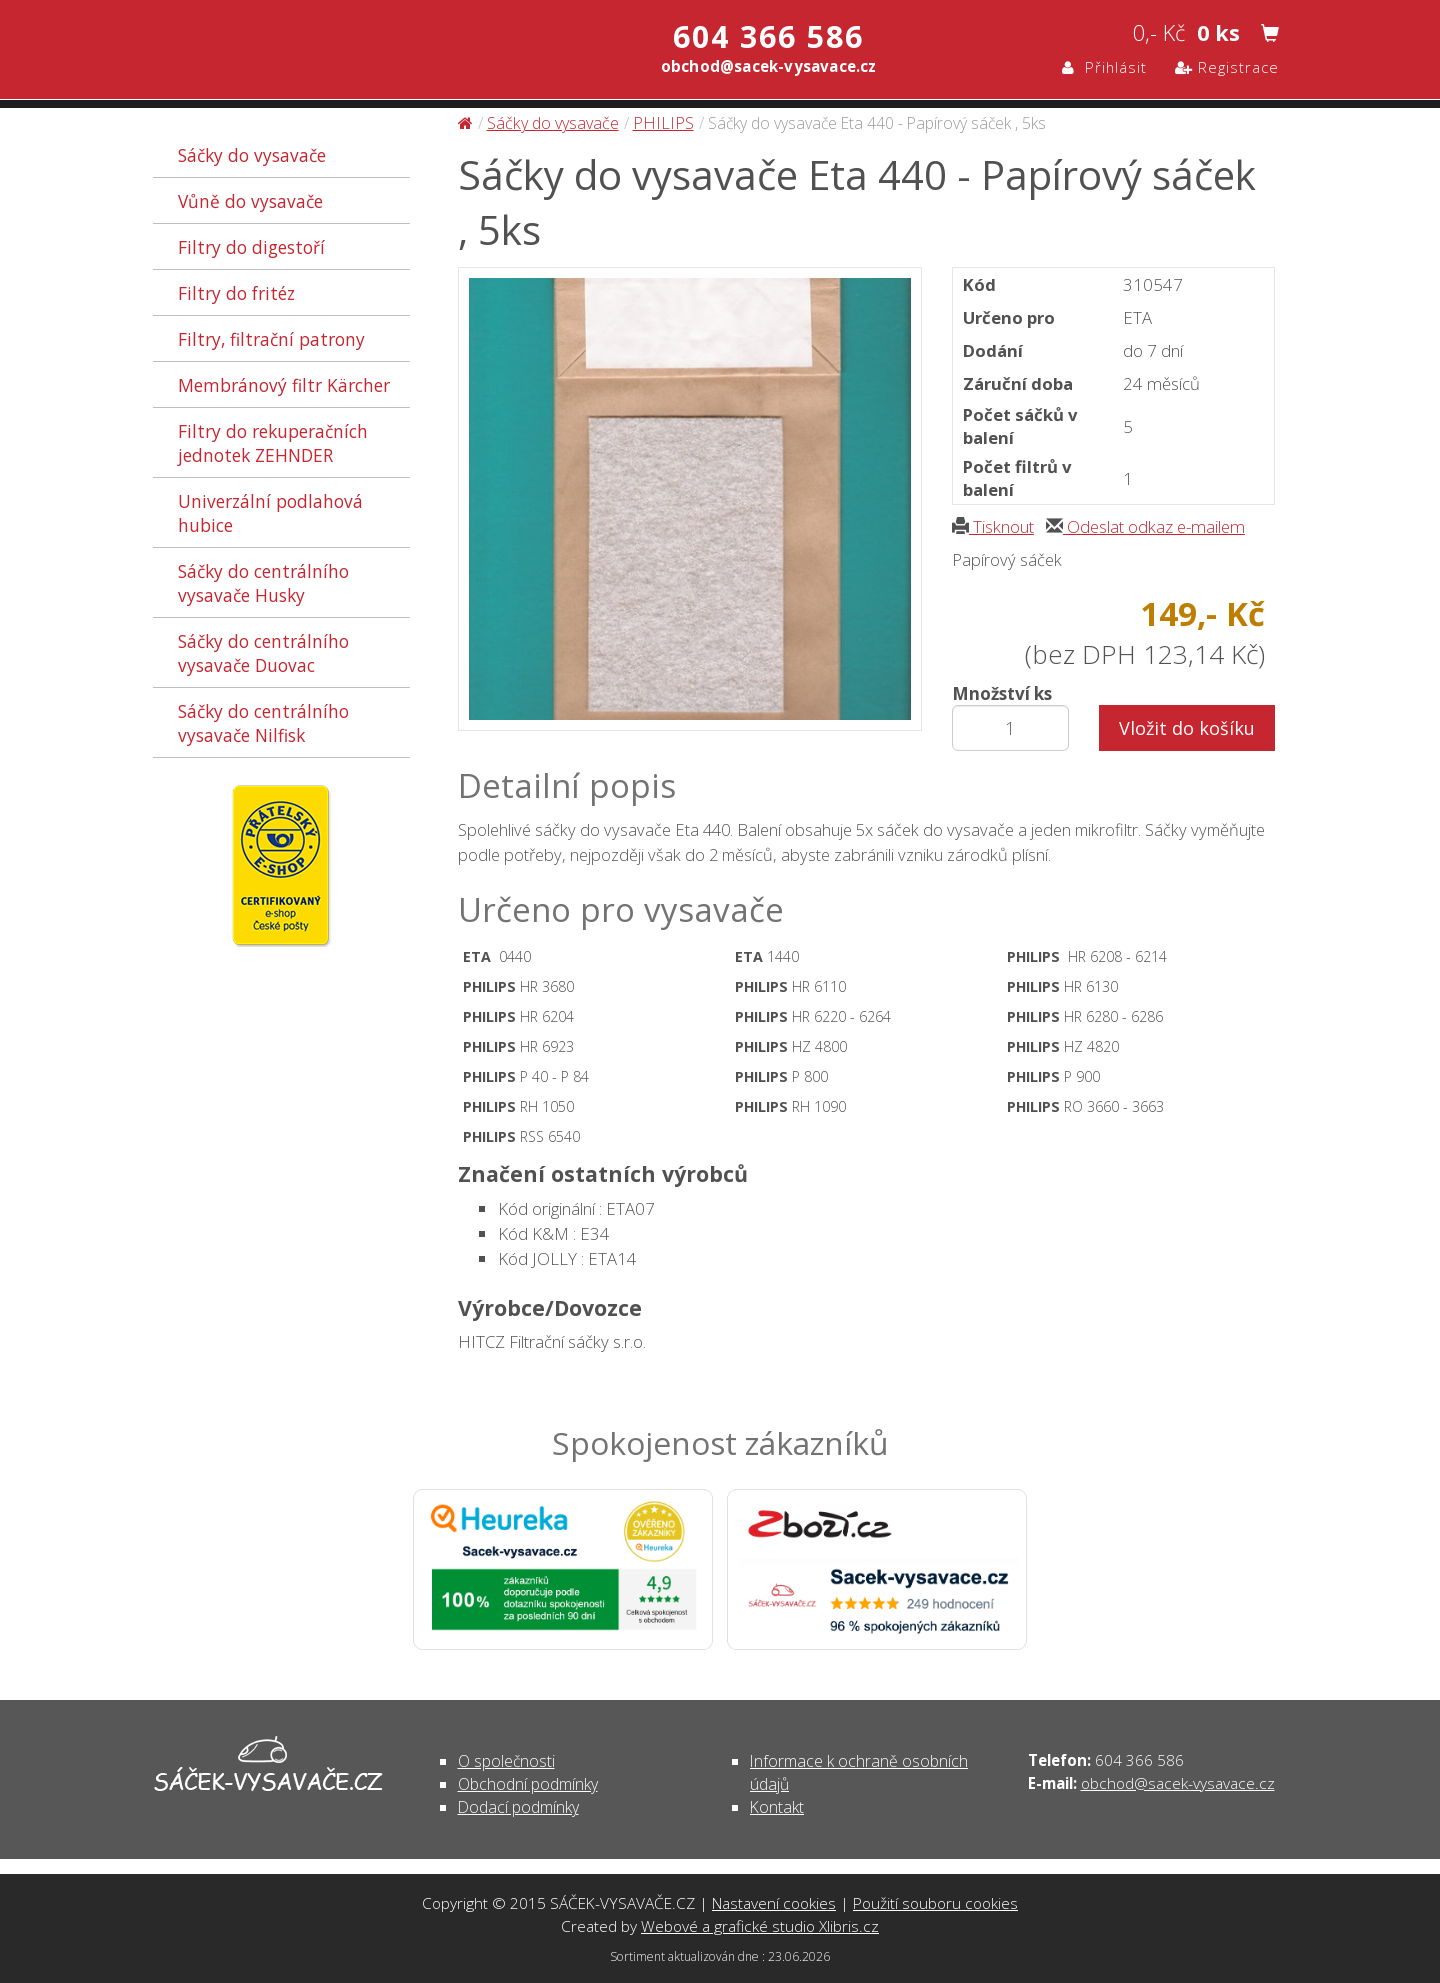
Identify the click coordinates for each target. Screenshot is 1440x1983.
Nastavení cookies (774, 1903)
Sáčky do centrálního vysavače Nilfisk (263, 723)
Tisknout (993, 526)
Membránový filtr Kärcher (284, 385)
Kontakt (777, 1807)
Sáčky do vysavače (252, 155)
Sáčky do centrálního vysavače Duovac (263, 653)
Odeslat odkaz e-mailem (1145, 526)
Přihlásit (1104, 67)
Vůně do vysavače (250, 201)
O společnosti (506, 1761)
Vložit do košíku (1187, 728)
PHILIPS (663, 123)
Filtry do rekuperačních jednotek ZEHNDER (273, 443)
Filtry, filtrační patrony (271, 339)
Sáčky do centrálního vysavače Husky (263, 583)
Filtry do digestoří (251, 247)
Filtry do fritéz (236, 293)
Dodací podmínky (518, 1807)
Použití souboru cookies (935, 1903)
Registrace (1227, 67)
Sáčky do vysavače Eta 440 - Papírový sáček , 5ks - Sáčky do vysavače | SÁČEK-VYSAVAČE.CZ (363, 52)
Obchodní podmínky (528, 1784)
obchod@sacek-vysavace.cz (1178, 1783)
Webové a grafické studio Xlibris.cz (760, 1926)
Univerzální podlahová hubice (270, 513)
